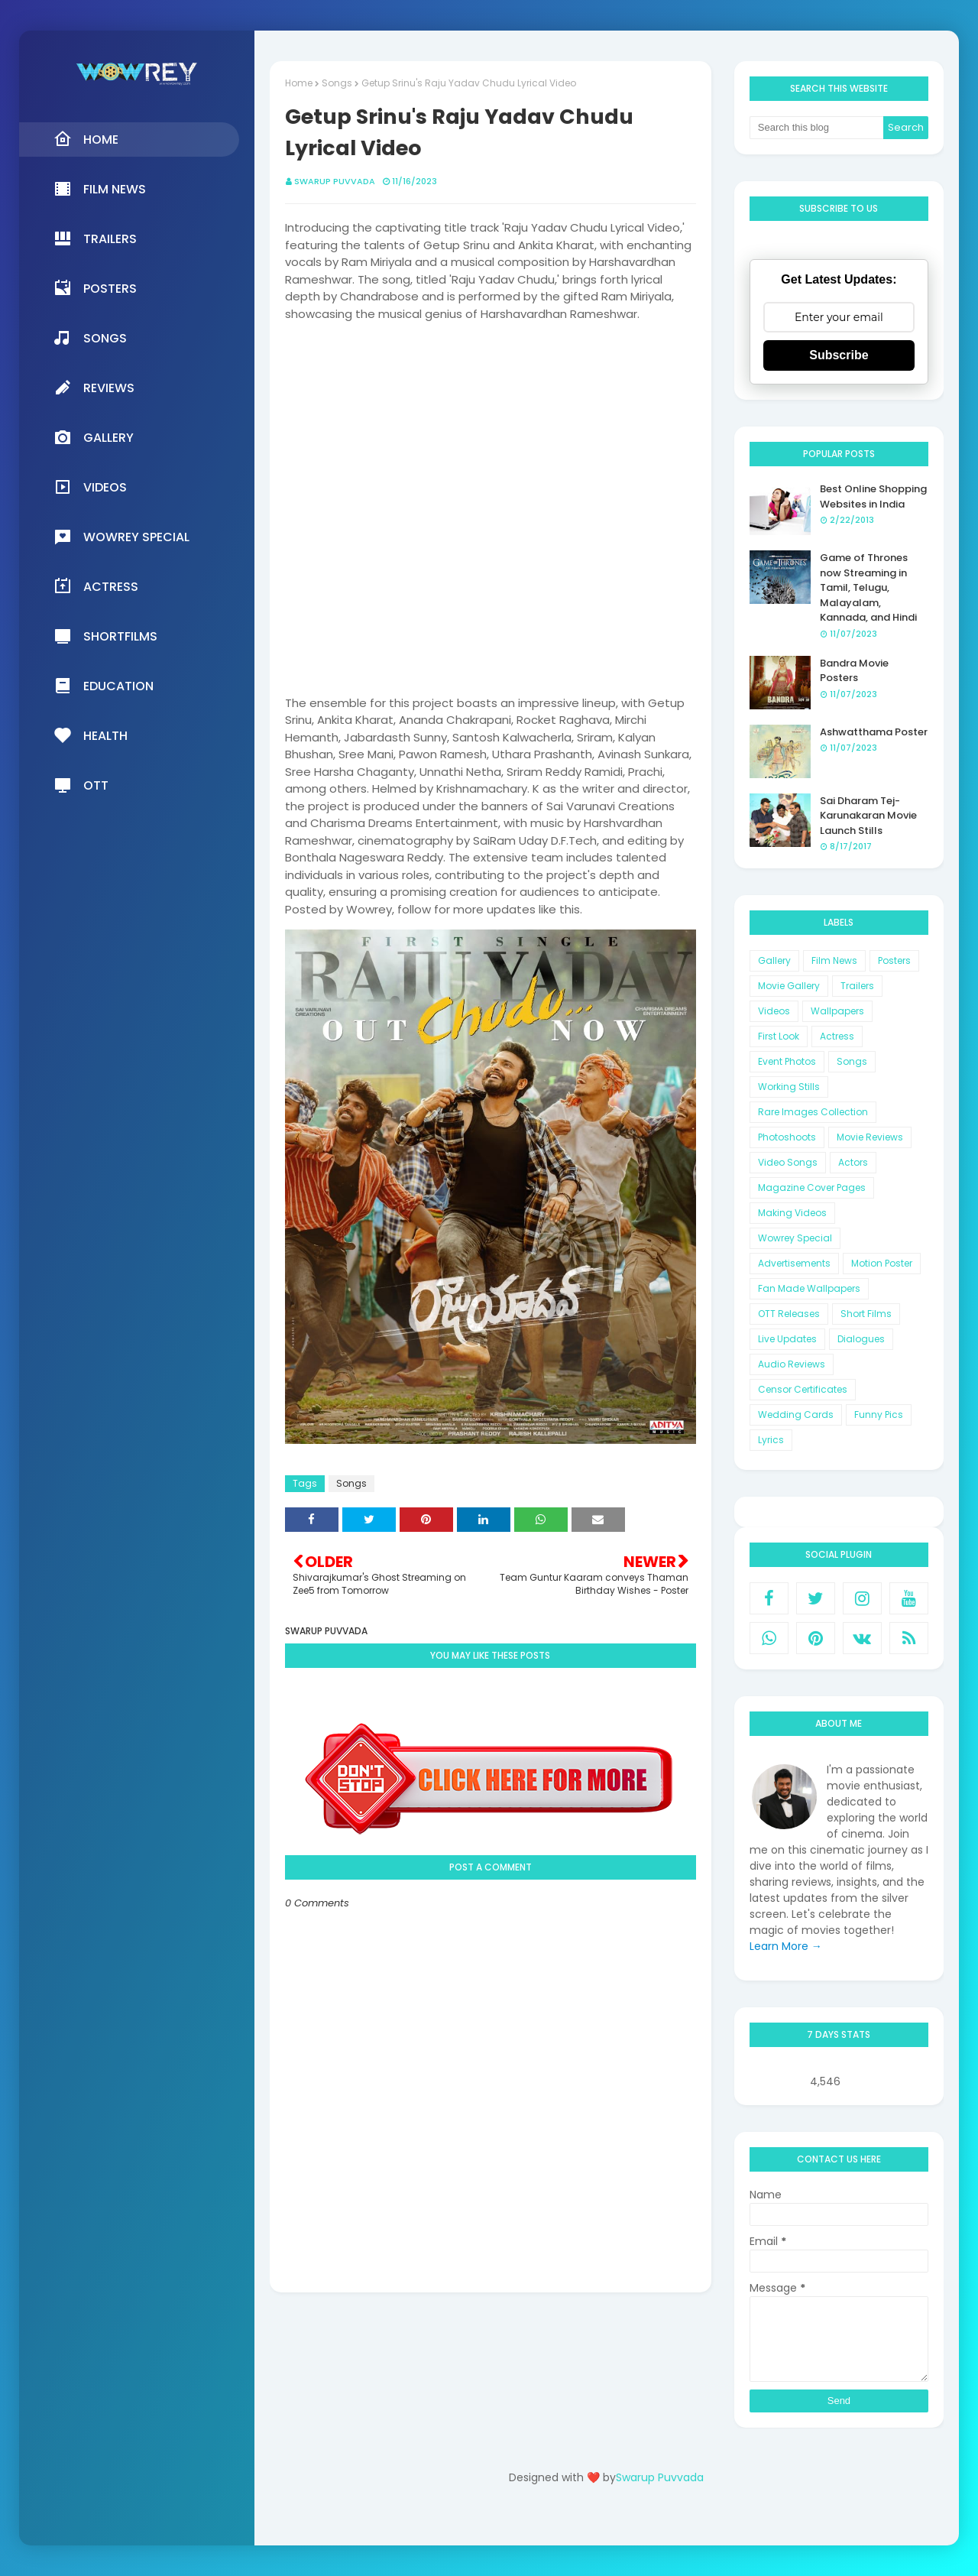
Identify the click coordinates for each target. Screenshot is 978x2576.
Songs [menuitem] (90, 338)
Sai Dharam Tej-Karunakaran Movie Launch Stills (868, 815)
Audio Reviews (791, 1364)
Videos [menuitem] (90, 487)
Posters (894, 960)
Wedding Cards (796, 1414)
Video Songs (788, 1162)
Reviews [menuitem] (93, 387)
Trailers (857, 985)
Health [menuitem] (90, 735)
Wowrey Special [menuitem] (121, 536)
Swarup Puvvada (334, 181)
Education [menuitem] (103, 685)
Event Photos (787, 1061)
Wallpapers (837, 1010)
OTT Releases (789, 1313)
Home (299, 82)
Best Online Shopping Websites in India (873, 496)
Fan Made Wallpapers (809, 1288)
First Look (778, 1036)
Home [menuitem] (85, 139)
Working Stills (789, 1086)
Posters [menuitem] (95, 288)
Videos (774, 1010)
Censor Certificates (802, 1389)
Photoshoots (787, 1137)
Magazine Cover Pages (812, 1187)
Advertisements (794, 1263)
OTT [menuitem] (80, 785)
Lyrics (771, 1439)
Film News (834, 960)
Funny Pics (878, 1414)
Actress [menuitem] (95, 586)
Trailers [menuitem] (95, 238)
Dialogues (861, 1338)
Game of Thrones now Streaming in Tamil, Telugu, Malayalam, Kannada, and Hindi (868, 587)
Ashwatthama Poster (874, 732)
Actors (853, 1162)
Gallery (774, 960)
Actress (837, 1036)
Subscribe (838, 355)
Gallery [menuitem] (93, 437)
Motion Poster (881, 1263)
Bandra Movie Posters (854, 671)
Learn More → (786, 1946)
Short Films (866, 1313)
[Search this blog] (817, 127)
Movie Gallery (789, 985)
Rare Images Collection (813, 1111)
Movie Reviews (870, 1137)
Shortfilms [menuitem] (105, 636)
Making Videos (792, 1212)
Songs (337, 82)
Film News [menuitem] (99, 189)
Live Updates (787, 1338)
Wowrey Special (795, 1237)
